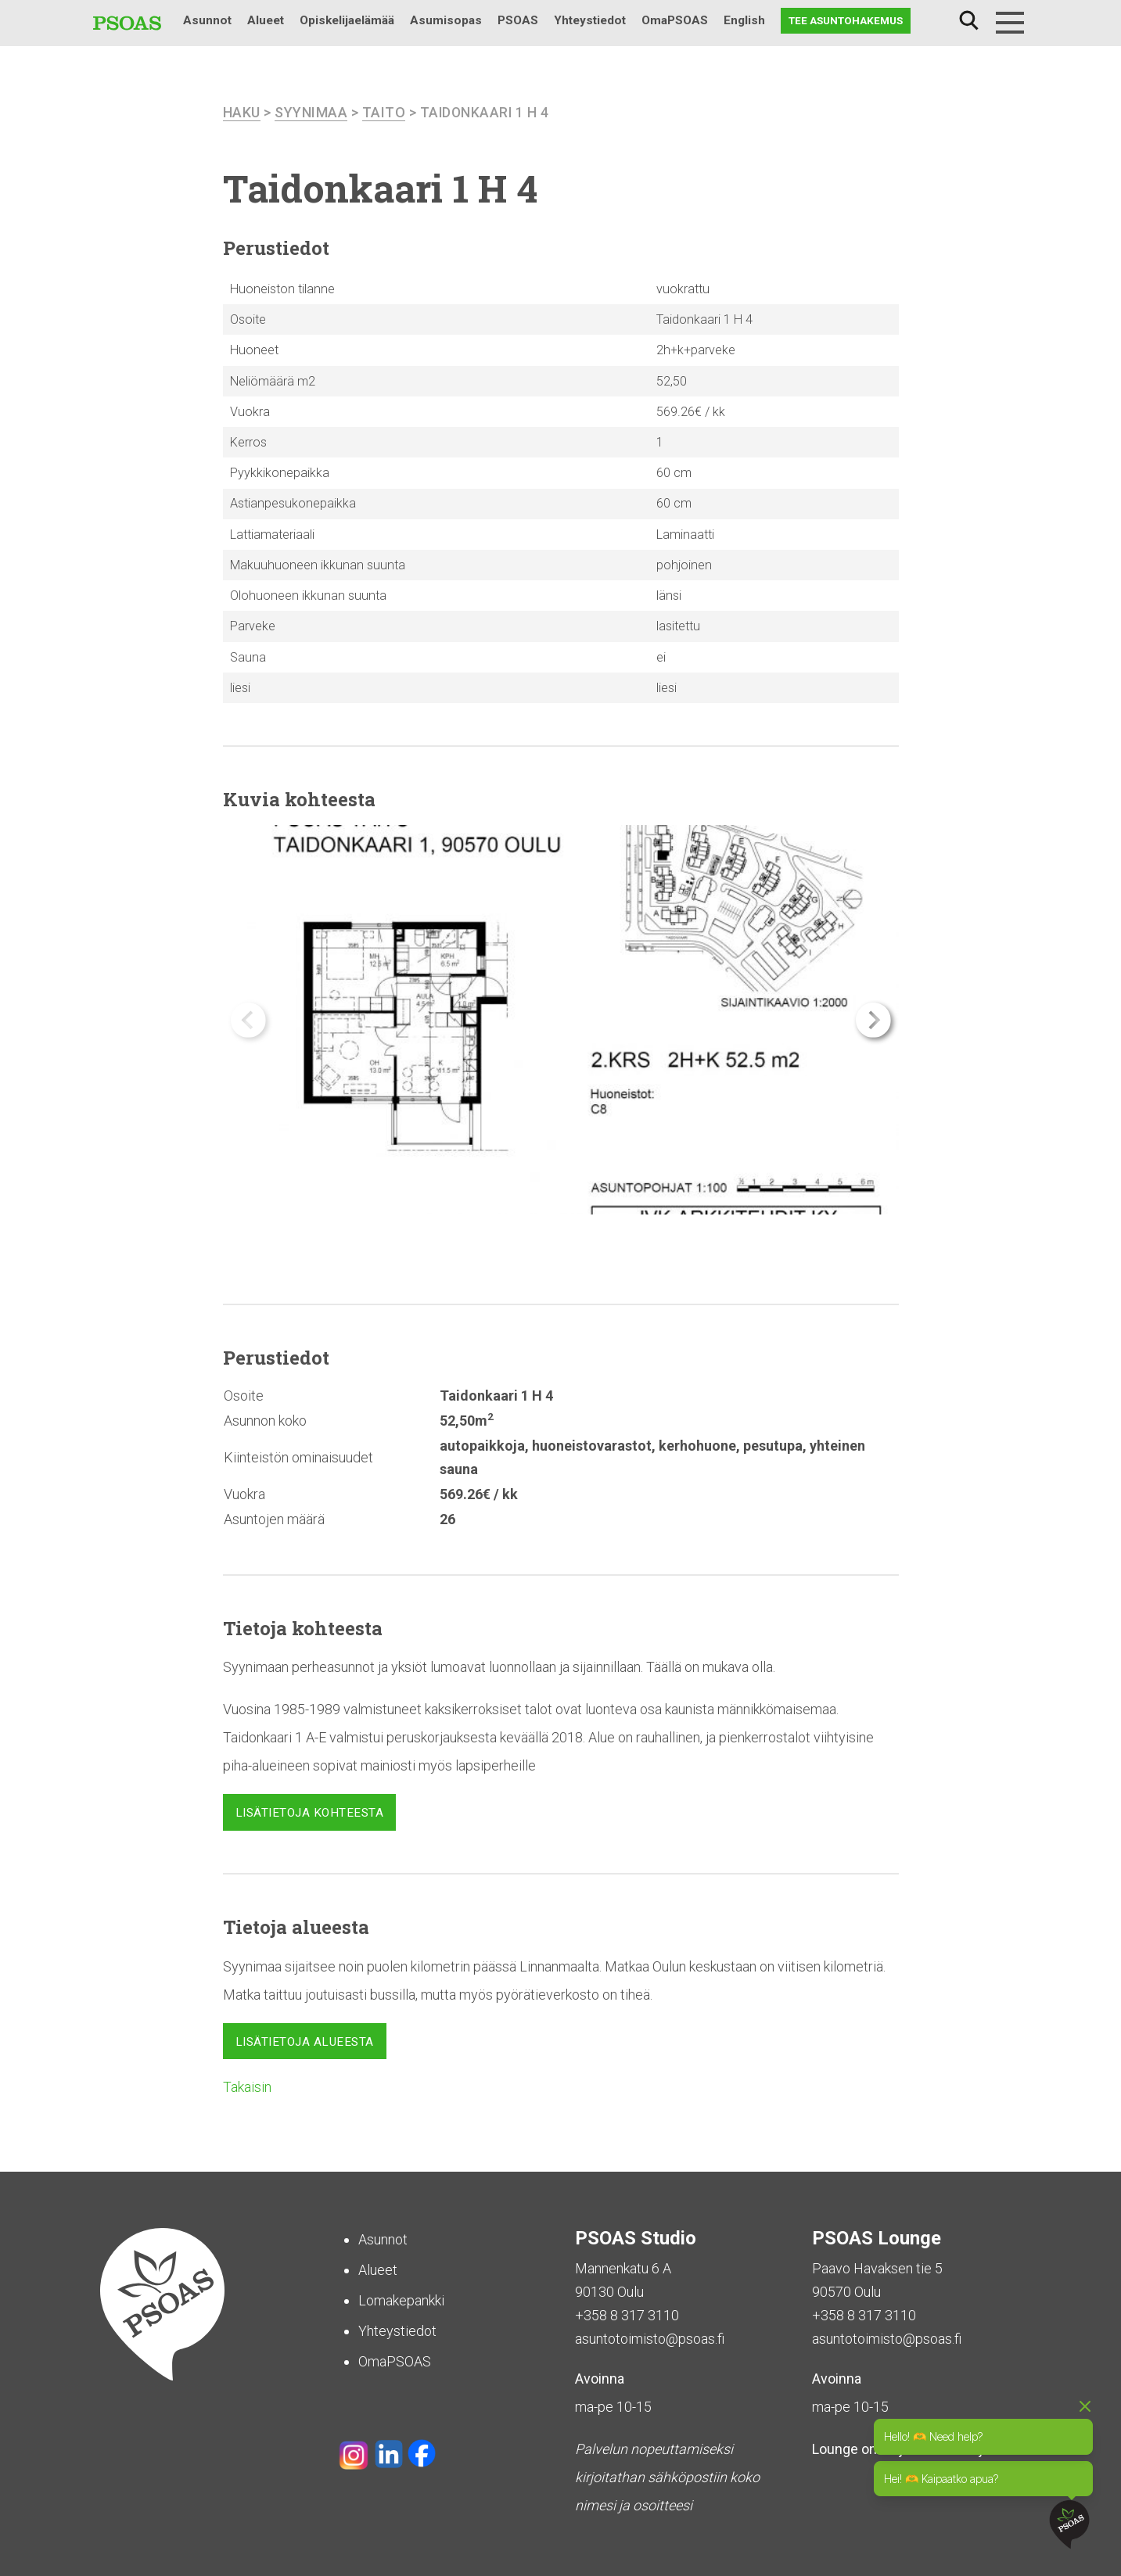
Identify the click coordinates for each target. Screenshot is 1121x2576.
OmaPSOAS (674, 20)
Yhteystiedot (590, 20)
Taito (384, 112)
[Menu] (1010, 22)
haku (241, 112)
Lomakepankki (401, 2300)
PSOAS (518, 20)
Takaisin (247, 2087)
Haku (969, 20)
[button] (873, 1020)
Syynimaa (311, 112)
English (744, 20)
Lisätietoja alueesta (304, 2041)
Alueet (265, 20)
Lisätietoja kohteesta (309, 1813)
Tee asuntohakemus (846, 20)
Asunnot (207, 20)
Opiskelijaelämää (347, 20)
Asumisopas (446, 20)
